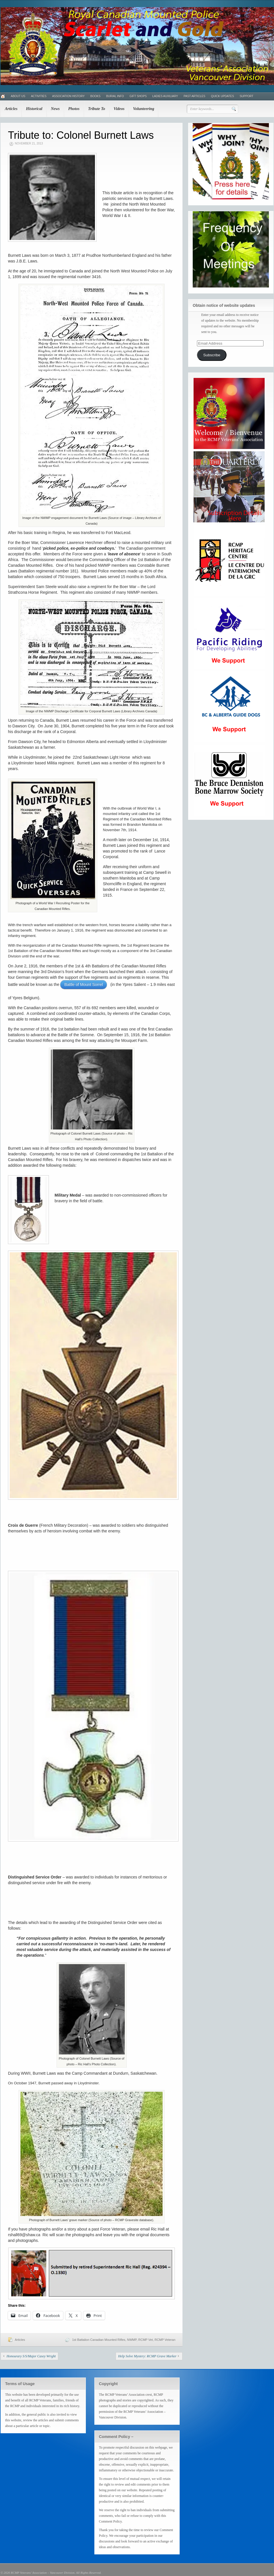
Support (246, 96)
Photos (74, 109)
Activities (38, 96)
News (55, 109)
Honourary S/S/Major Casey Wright (31, 2356)
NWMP (131, 2339)
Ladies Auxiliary (165, 96)
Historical (34, 109)
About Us (18, 96)
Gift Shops (138, 96)
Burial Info (115, 96)
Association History (68, 96)
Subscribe (211, 355)
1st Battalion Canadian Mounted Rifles (98, 2339)
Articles (11, 109)
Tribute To (96, 109)
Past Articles (194, 96)
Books (95, 96)
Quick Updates (222, 96)
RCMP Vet (145, 2339)
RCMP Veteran (165, 2339)
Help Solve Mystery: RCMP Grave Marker (147, 2356)
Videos (119, 109)
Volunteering (143, 109)
